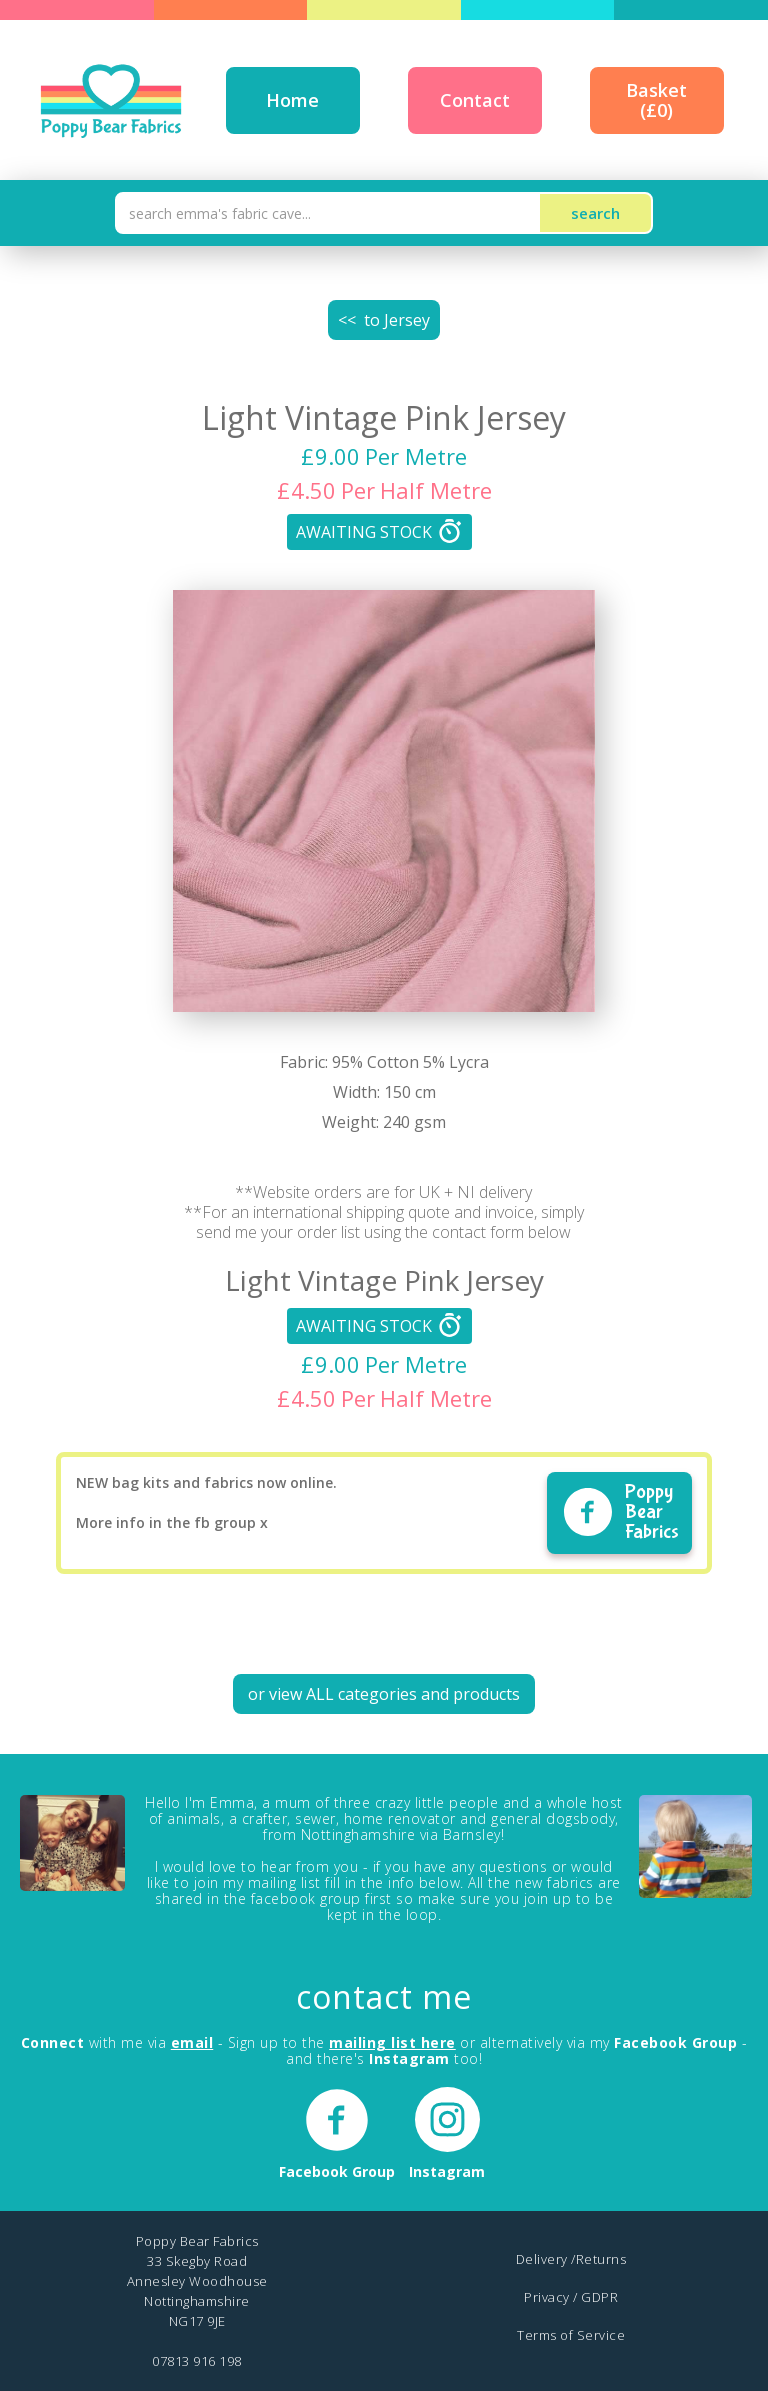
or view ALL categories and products (384, 1694)
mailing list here (392, 2042)
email (192, 2042)
